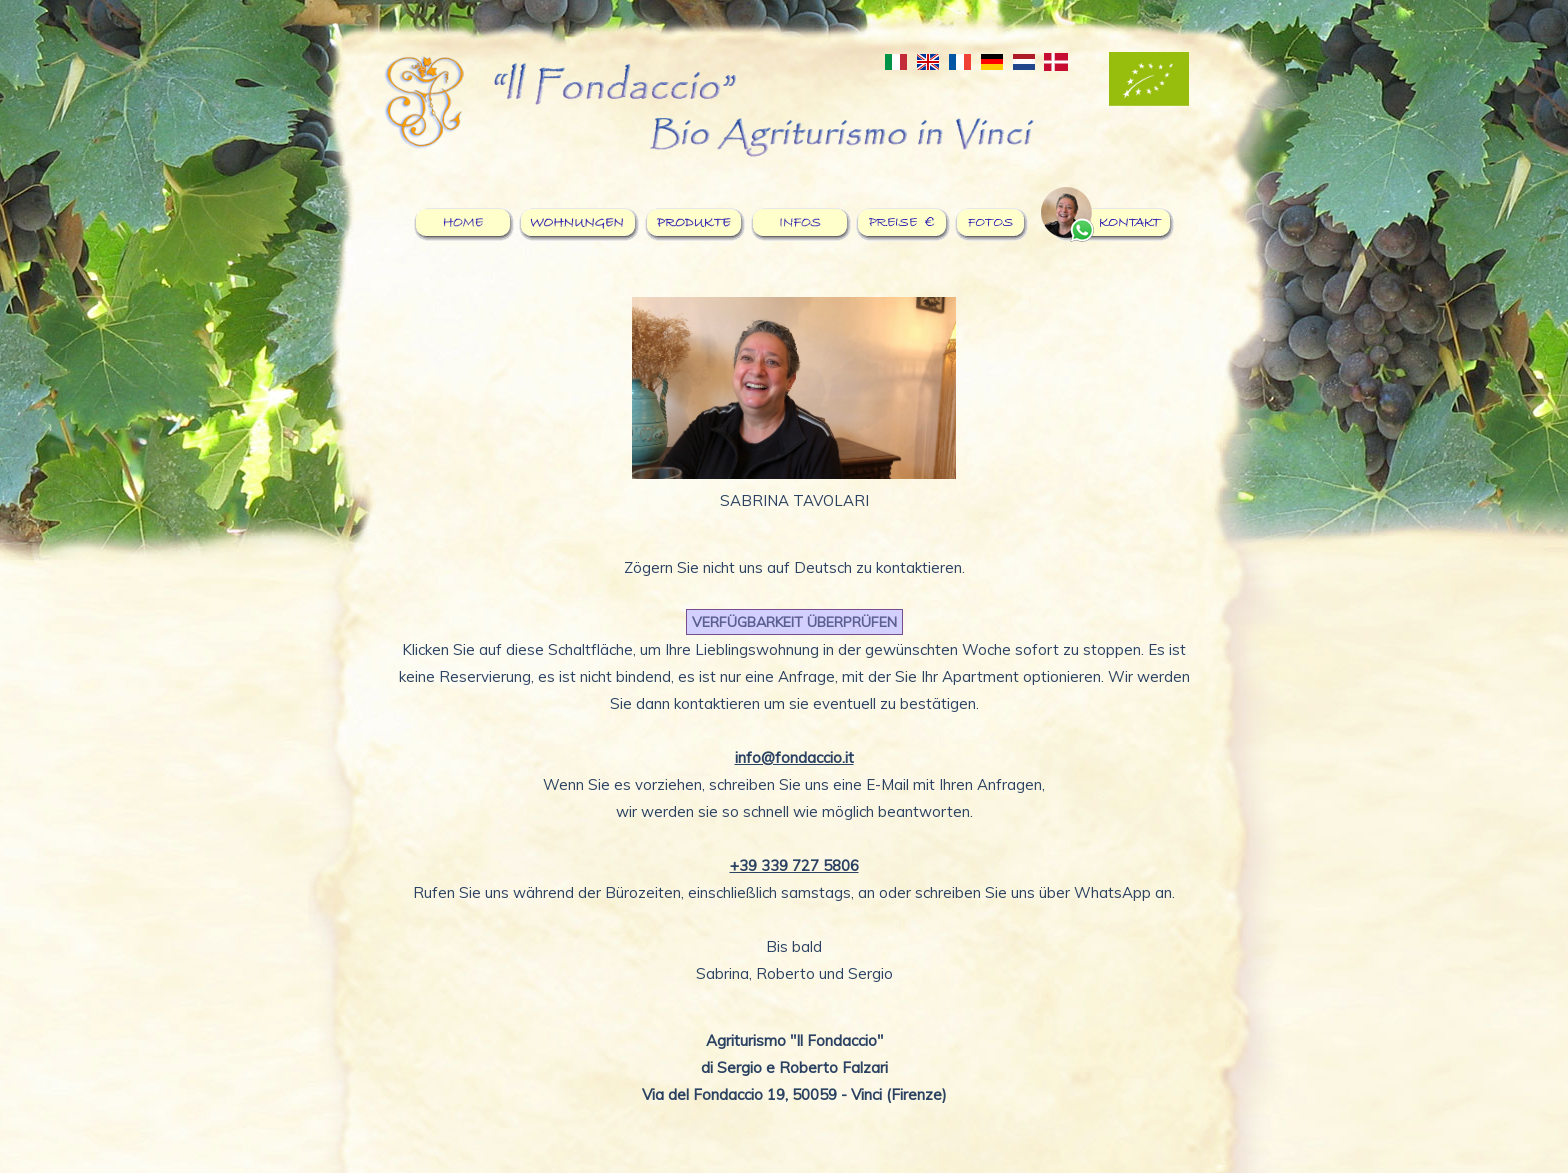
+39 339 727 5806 (794, 865)
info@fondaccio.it (794, 757)
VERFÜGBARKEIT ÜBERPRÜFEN (794, 622)
